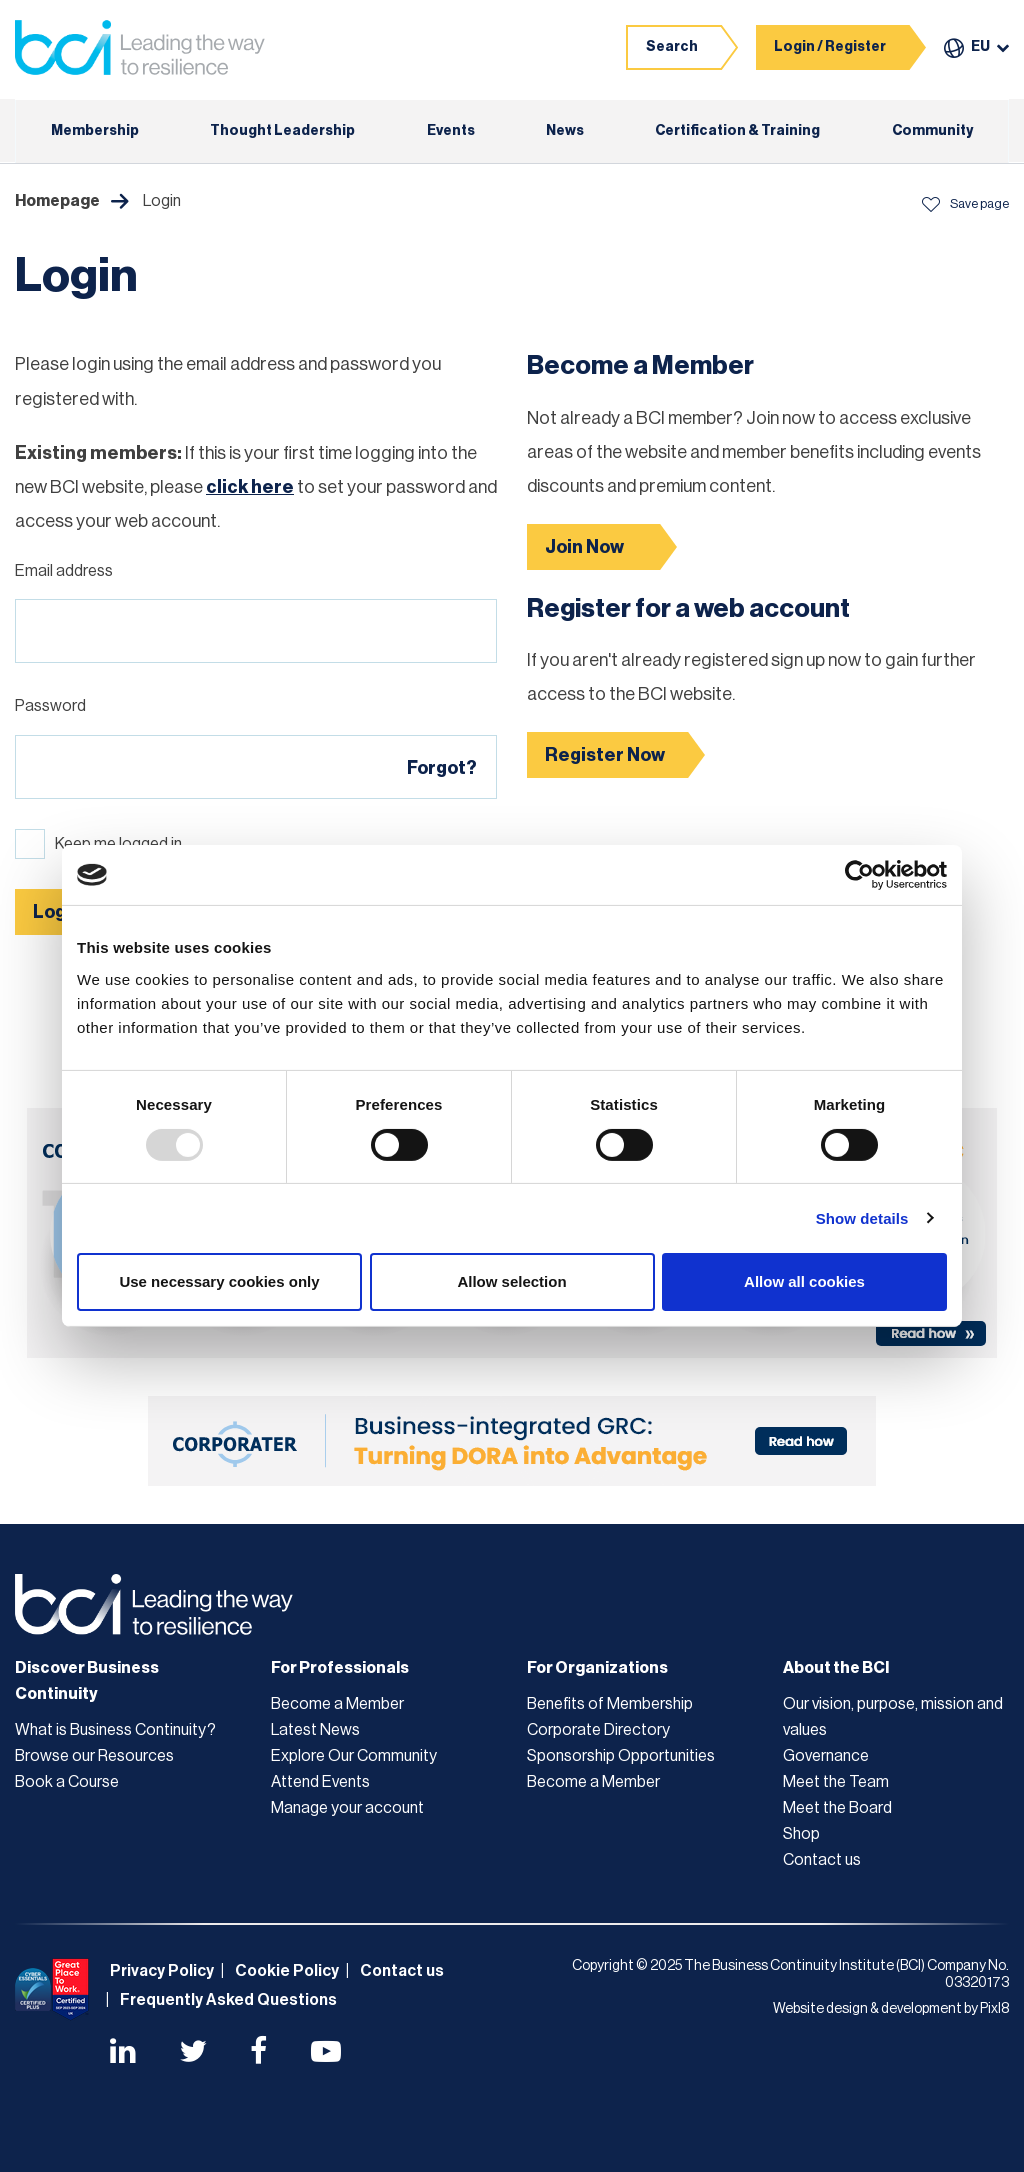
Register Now (605, 755)
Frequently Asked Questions (228, 2000)
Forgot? (442, 768)
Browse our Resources (94, 1756)
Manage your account (347, 1808)
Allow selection (511, 1281)
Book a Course (67, 1782)
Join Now (584, 547)
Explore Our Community (354, 1756)
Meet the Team (836, 1782)
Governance (826, 1756)
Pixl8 (994, 2009)
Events (451, 131)
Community (932, 131)
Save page (965, 203)
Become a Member (337, 1704)
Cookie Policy (287, 1971)
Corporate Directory (598, 1730)
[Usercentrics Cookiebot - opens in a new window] (859, 875)
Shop (801, 1834)
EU (980, 47)
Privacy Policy (162, 1971)
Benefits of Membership (610, 1704)
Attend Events (320, 1782)
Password (50, 706)
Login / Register (830, 47)
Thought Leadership (282, 131)
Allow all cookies (804, 1281)
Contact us (822, 1860)
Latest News (315, 1730)
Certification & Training (737, 131)
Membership (95, 131)
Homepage (57, 201)
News (565, 131)
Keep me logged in (118, 844)
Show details (862, 1218)
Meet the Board (837, 1808)
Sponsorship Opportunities (621, 1756)
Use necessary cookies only (219, 1281)
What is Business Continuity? (115, 1730)
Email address (64, 571)
